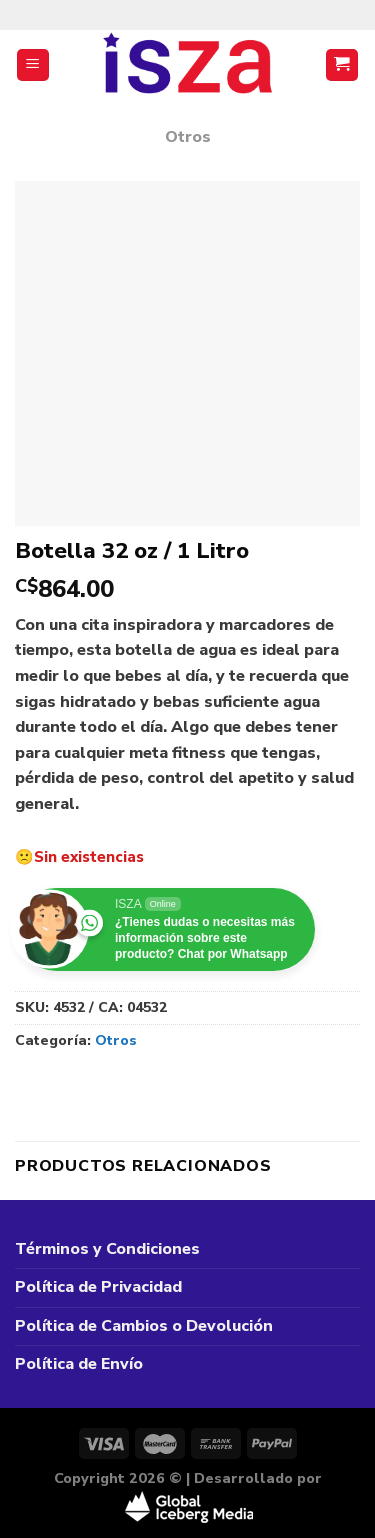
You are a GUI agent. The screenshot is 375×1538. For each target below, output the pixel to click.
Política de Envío (79, 1364)
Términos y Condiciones (107, 1249)
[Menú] (33, 65)
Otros (188, 137)
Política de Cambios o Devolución (144, 1326)
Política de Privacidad (98, 1287)
